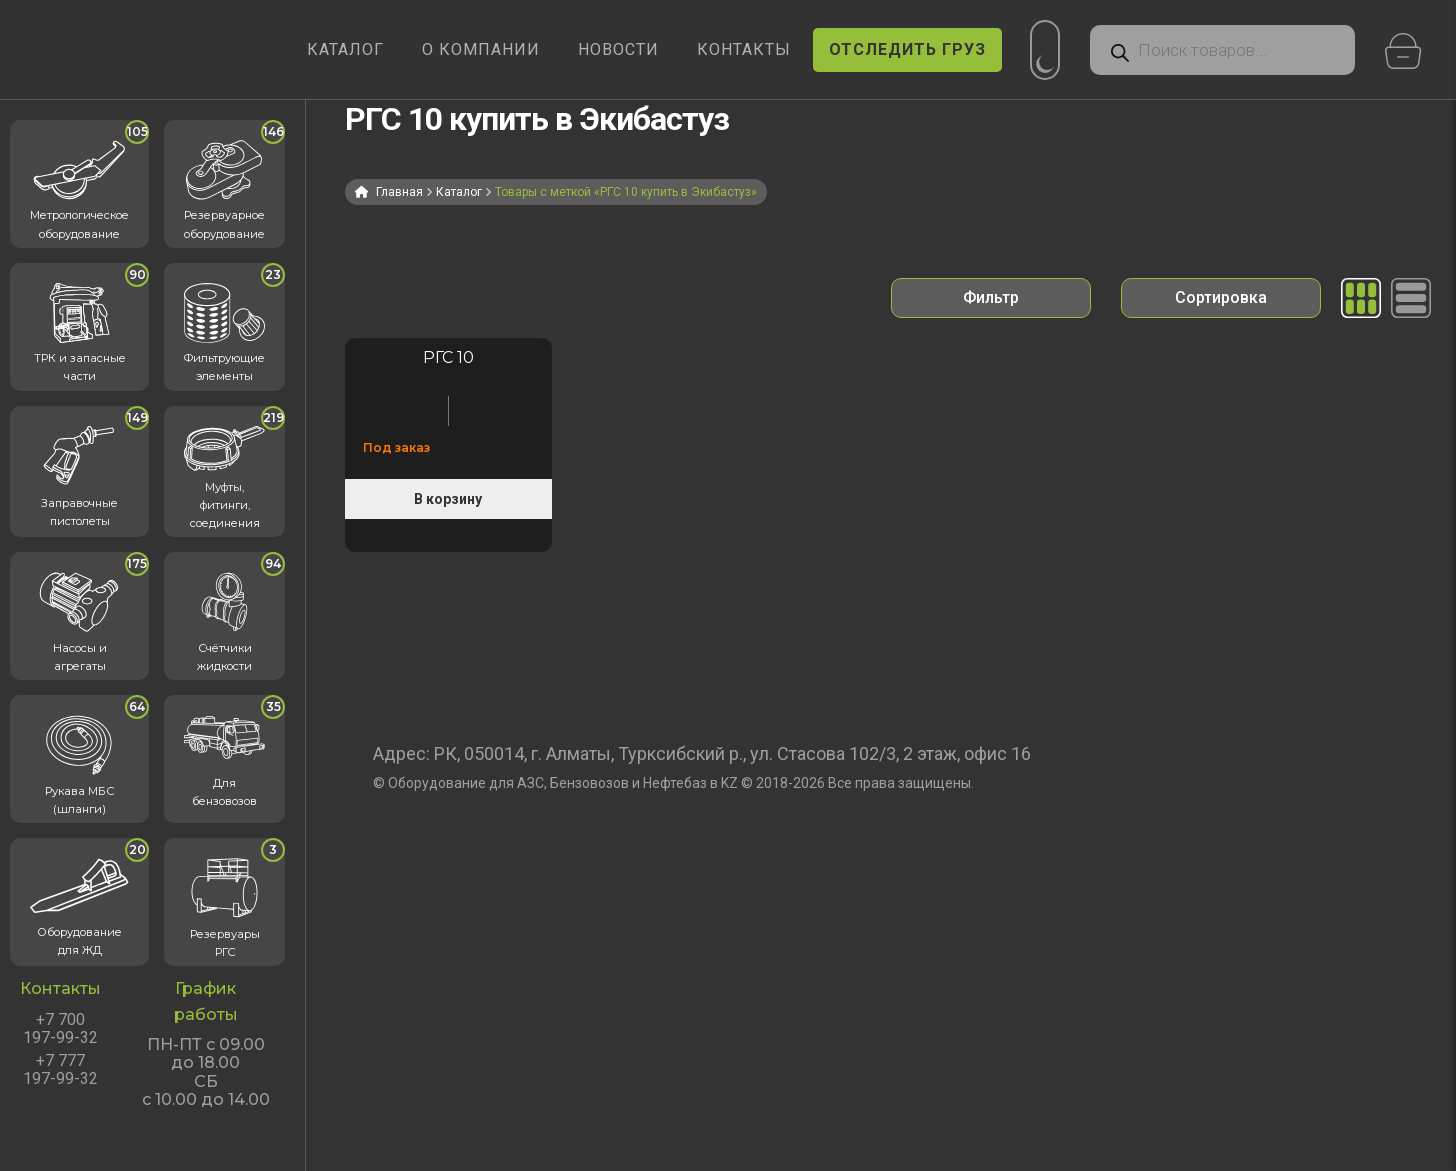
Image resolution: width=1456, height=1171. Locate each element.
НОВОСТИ (618, 49)
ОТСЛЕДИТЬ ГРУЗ (907, 49)
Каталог (459, 192)
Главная (399, 192)
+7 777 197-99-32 (60, 1070)
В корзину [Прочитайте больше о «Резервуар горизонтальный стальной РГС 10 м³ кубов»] (448, 499)
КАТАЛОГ (345, 49)
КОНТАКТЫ (744, 49)
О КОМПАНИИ (481, 49)
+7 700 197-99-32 (60, 1029)
